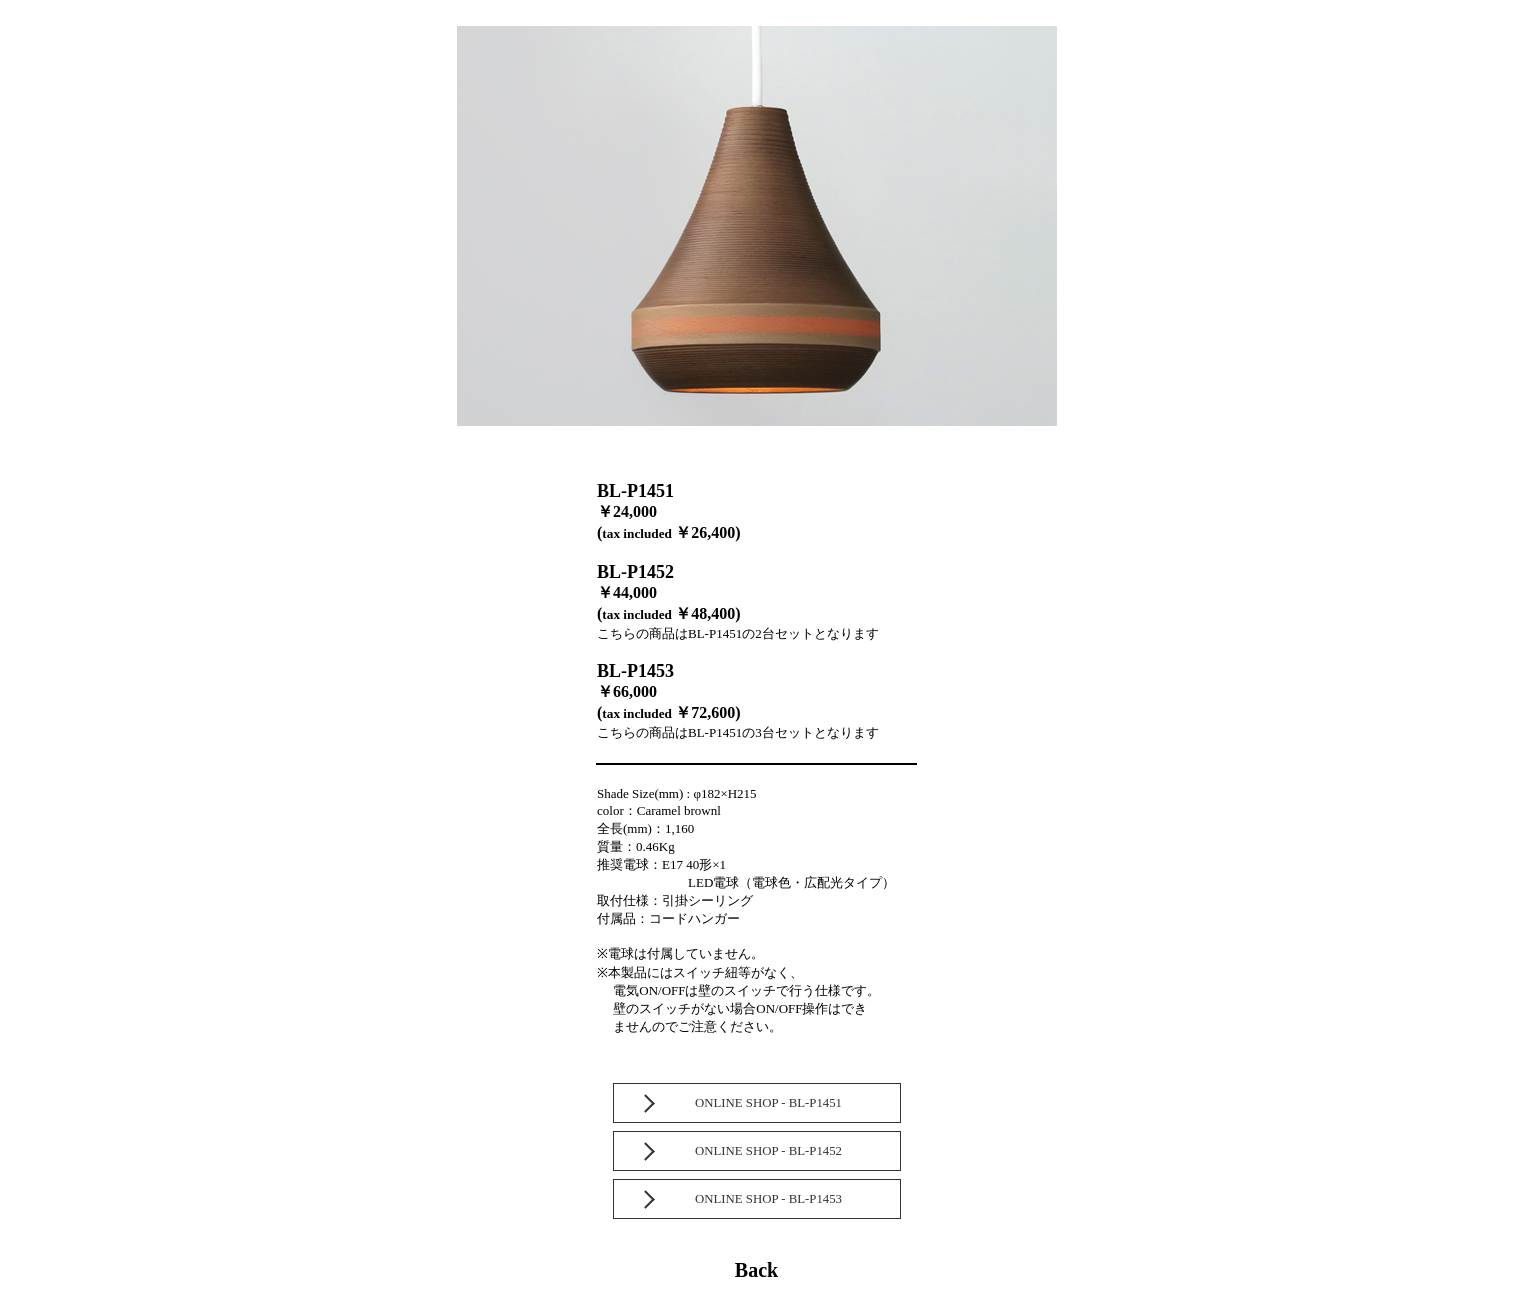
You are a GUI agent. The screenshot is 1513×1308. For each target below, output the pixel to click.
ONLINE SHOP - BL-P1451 (768, 1103)
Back (756, 1270)
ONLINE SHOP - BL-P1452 (768, 1151)
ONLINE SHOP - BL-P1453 (768, 1199)
